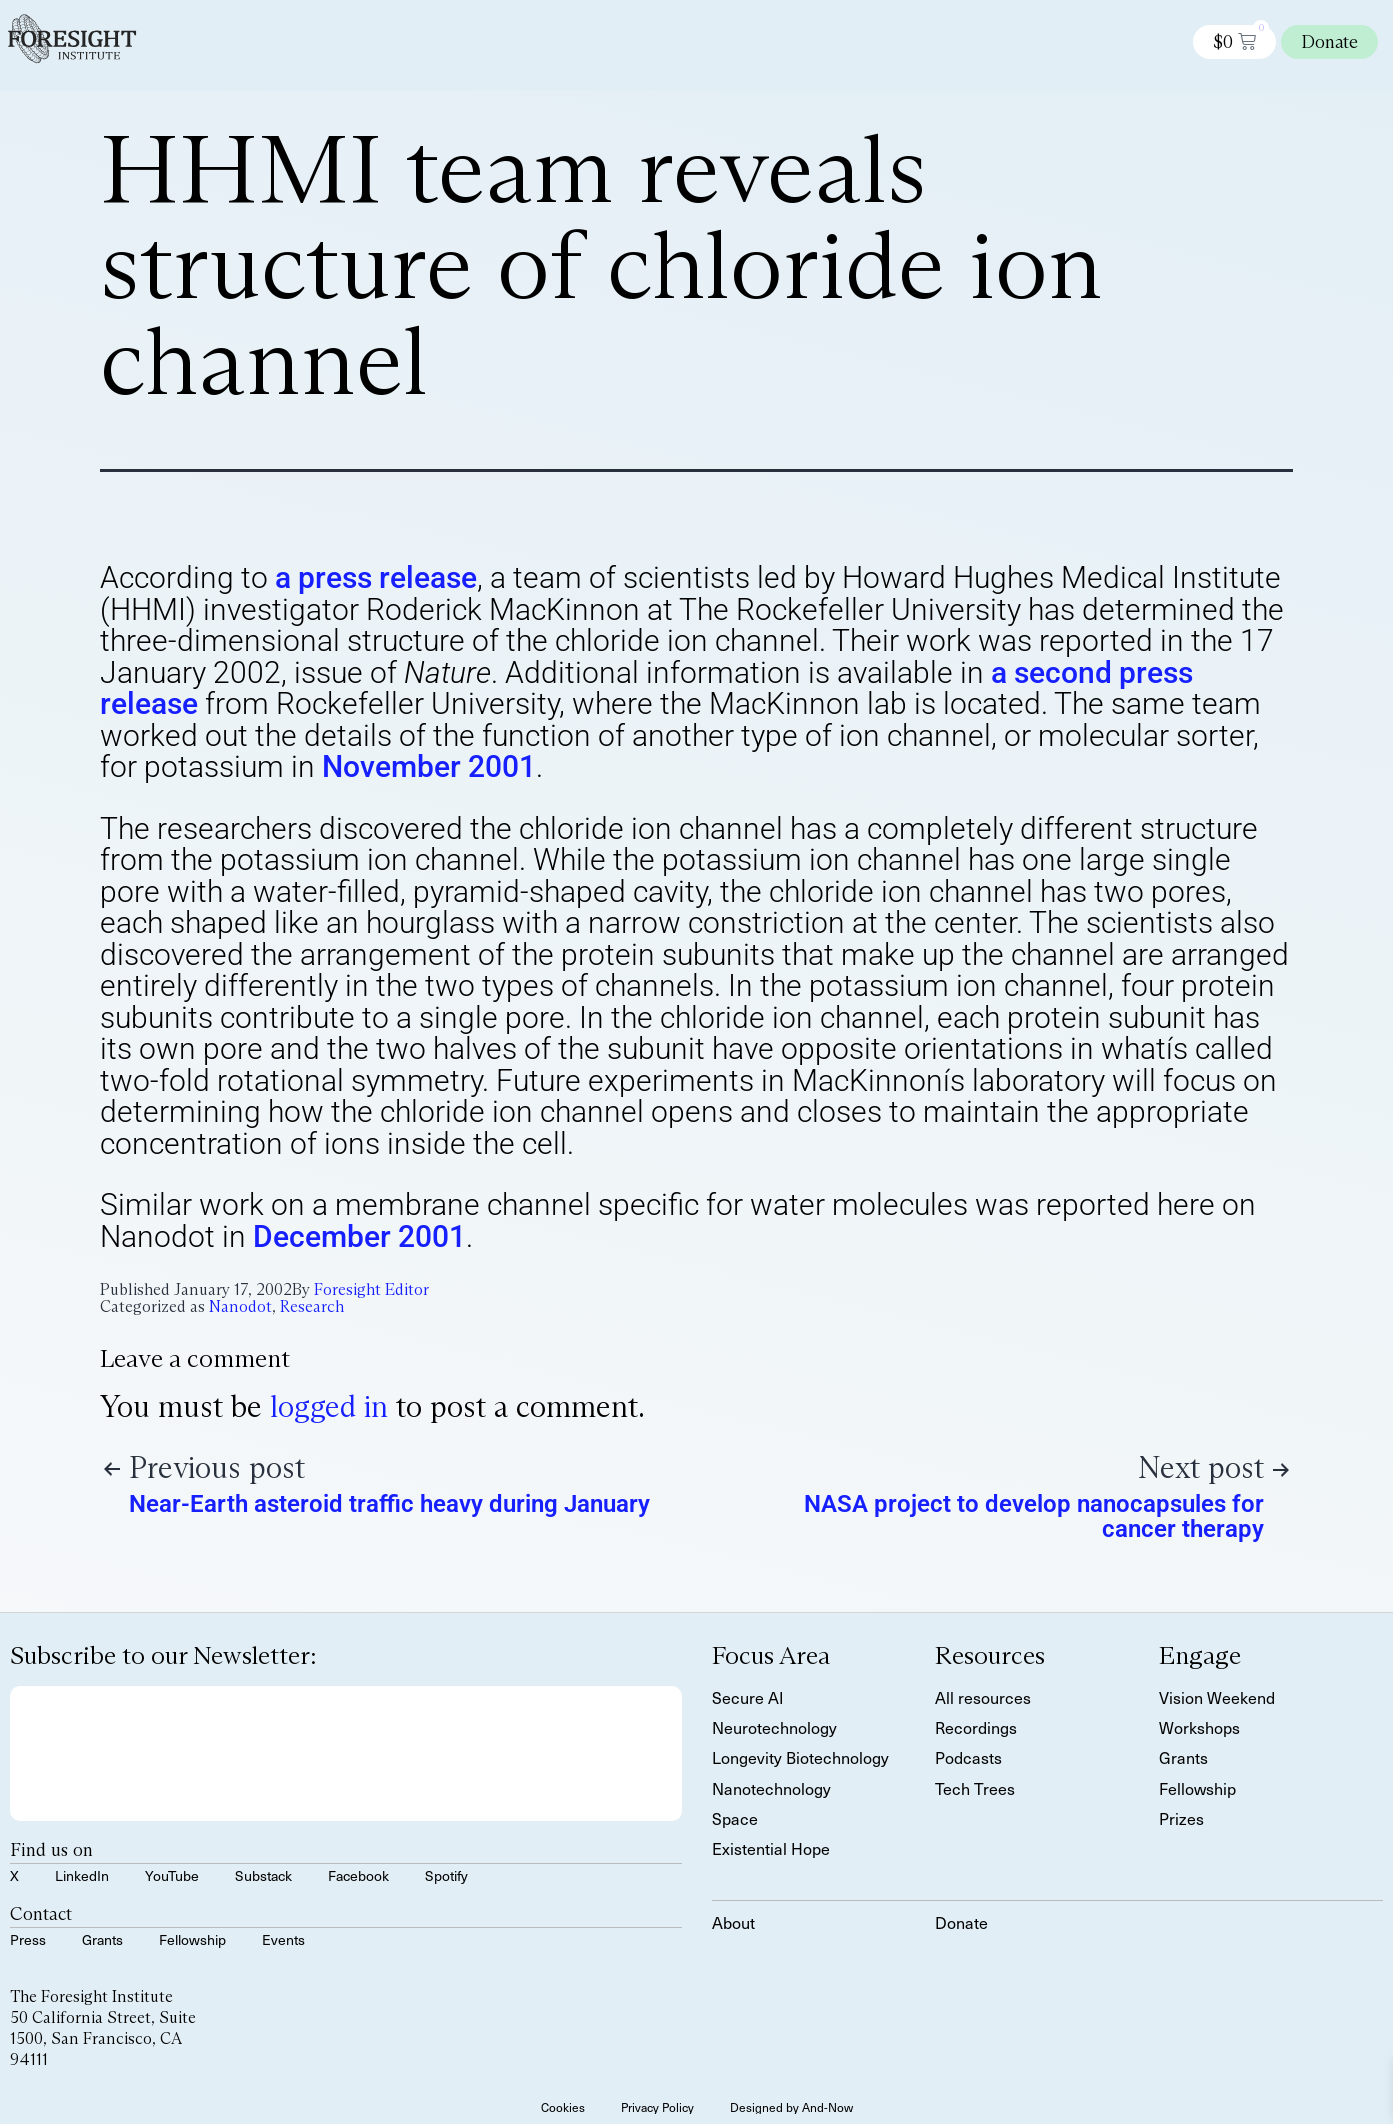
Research (312, 1306)
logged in (329, 1406)
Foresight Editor (371, 1289)
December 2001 (359, 1236)
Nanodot (240, 1306)
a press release (376, 577)
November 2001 (429, 766)
